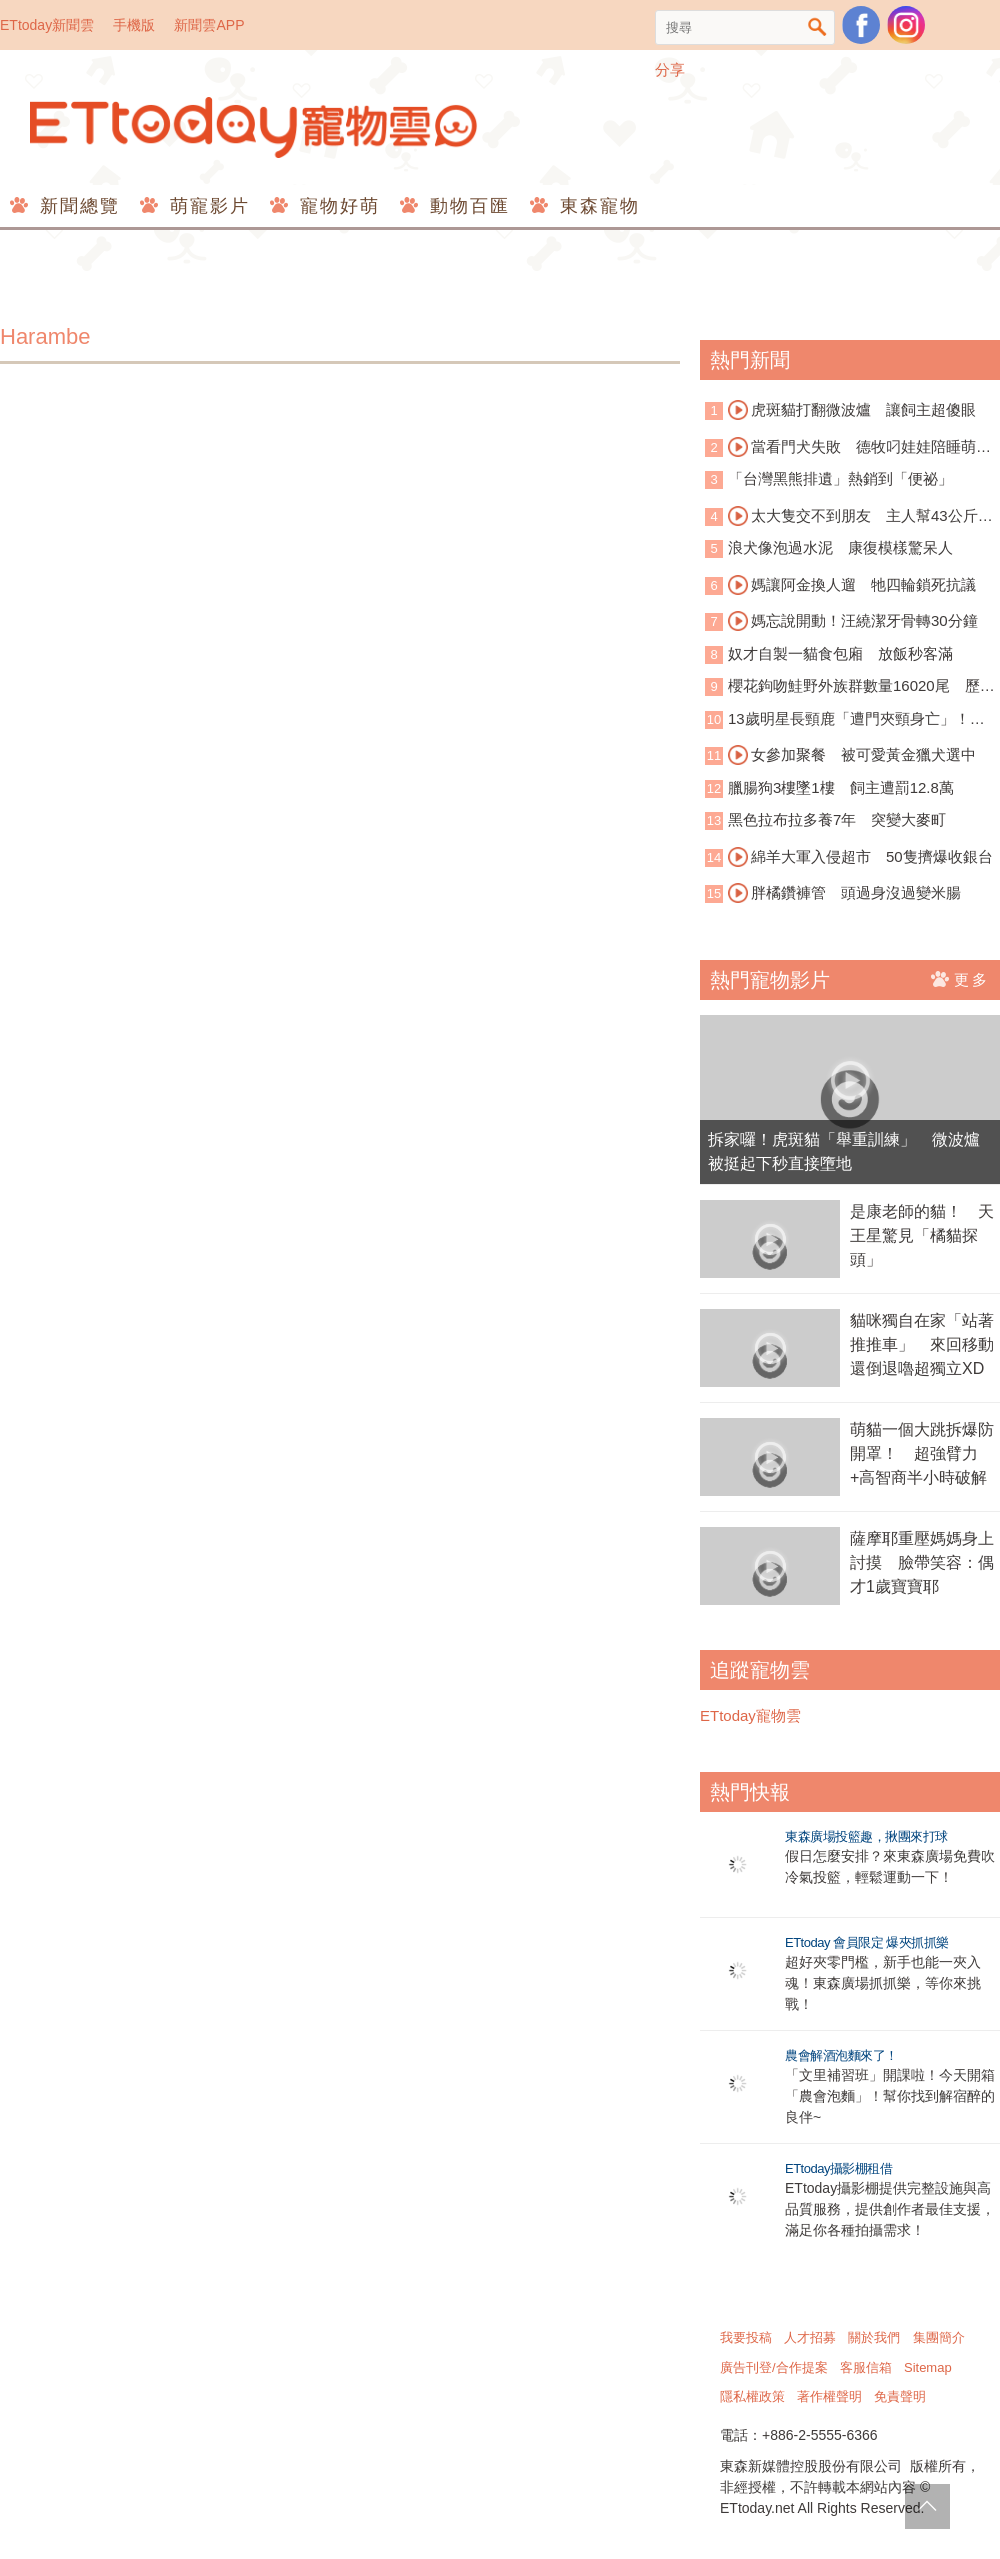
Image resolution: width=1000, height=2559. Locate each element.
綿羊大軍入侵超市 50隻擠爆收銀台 (860, 857)
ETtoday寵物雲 (255, 127)
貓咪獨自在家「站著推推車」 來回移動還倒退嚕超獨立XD (922, 1344)
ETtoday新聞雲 (47, 25)
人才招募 (810, 2337)
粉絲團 (861, 25)
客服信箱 (866, 2367)
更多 (960, 979)
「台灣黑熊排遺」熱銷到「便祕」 (840, 478)
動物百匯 (466, 206)
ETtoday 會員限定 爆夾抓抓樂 (867, 1942)
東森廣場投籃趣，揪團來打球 (866, 1836)
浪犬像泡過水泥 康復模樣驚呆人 (840, 547)
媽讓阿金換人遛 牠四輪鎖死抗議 (852, 585)
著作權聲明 (829, 2396)
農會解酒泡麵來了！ (841, 2055)
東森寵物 (596, 206)
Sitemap (928, 2367)
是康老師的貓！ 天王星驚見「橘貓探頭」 (922, 1235)
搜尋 (817, 27)
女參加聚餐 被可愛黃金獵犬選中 (852, 755)
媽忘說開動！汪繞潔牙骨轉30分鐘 (853, 621)
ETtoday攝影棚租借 (838, 2168)
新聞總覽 (76, 206)
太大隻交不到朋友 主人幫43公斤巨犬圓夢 (849, 517)
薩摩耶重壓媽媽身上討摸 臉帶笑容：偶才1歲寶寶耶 (922, 1562)
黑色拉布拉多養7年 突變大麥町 (837, 819)
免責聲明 (900, 2396)
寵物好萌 (336, 206)
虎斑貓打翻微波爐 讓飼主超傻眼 (852, 410)
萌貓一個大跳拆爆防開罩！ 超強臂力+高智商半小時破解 (922, 1453)
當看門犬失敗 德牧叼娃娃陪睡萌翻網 (848, 448)
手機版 (134, 25)
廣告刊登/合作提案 (774, 2367)
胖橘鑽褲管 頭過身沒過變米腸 (844, 893)
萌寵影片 (206, 206)
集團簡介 (939, 2337)
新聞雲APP (209, 25)
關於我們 (874, 2337)
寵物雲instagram (906, 25)
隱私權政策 (752, 2396)
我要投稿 (746, 2337)
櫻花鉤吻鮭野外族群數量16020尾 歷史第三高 (850, 687)
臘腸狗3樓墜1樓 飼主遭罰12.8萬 (841, 787)
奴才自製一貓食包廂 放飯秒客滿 (840, 653)
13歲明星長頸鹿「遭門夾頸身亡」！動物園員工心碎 (845, 720)
